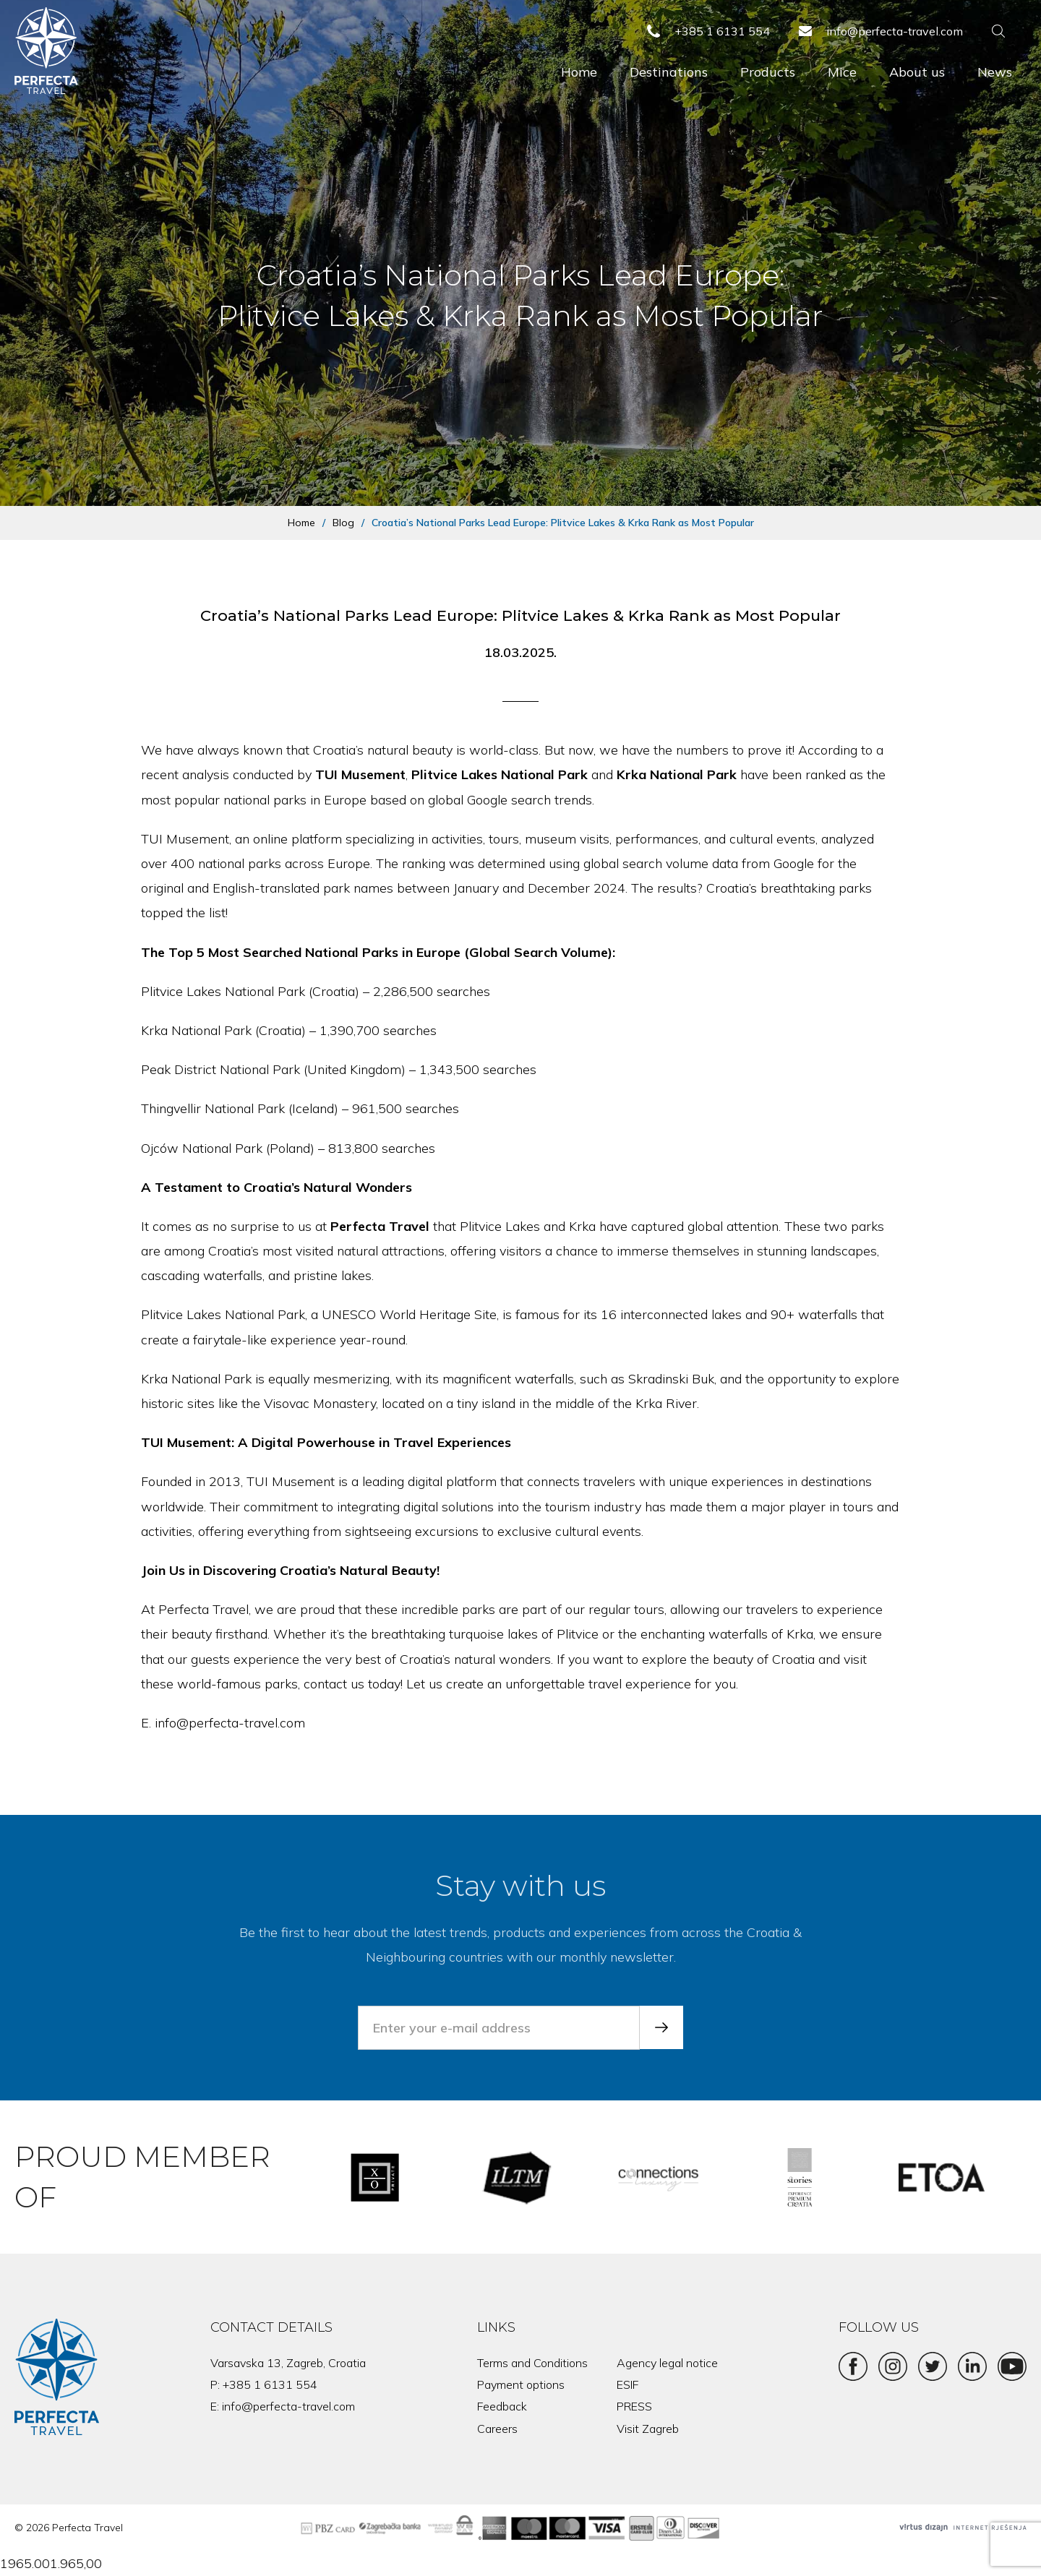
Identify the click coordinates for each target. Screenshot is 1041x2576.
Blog (343, 522)
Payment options (521, 2384)
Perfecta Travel (379, 1226)
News (994, 72)
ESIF (627, 2384)
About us (917, 72)
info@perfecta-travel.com (288, 2406)
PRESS (634, 2406)
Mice (842, 72)
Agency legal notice (667, 2363)
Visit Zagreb (648, 2428)
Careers (497, 2428)
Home (579, 72)
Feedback (502, 2406)
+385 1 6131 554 (270, 2384)
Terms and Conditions (532, 2363)
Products (767, 72)
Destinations (669, 72)
